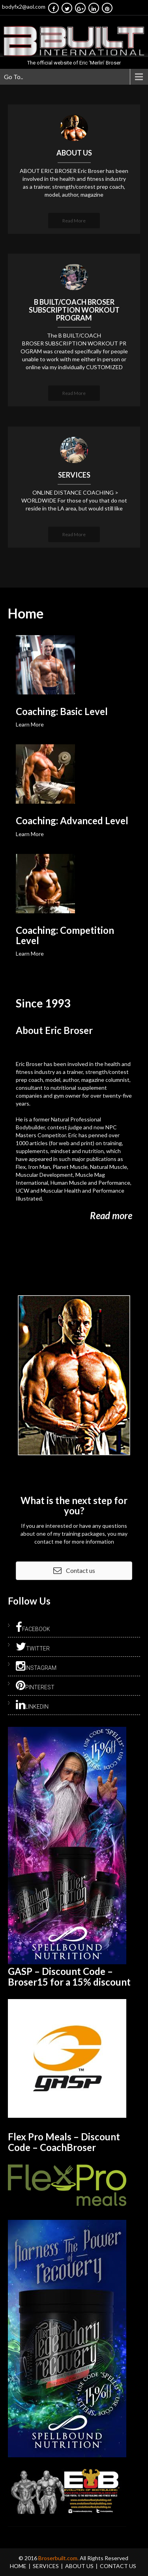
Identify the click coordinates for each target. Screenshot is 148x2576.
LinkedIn (32, 1705)
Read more (111, 1215)
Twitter (33, 1646)
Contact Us (118, 2566)
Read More (74, 221)
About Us (79, 2566)
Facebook (33, 1627)
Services (46, 2566)
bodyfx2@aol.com (23, 6)
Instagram (36, 1666)
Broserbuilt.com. (59, 2558)
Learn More (30, 724)
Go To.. (13, 76)
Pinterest (35, 1685)
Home (18, 2566)
